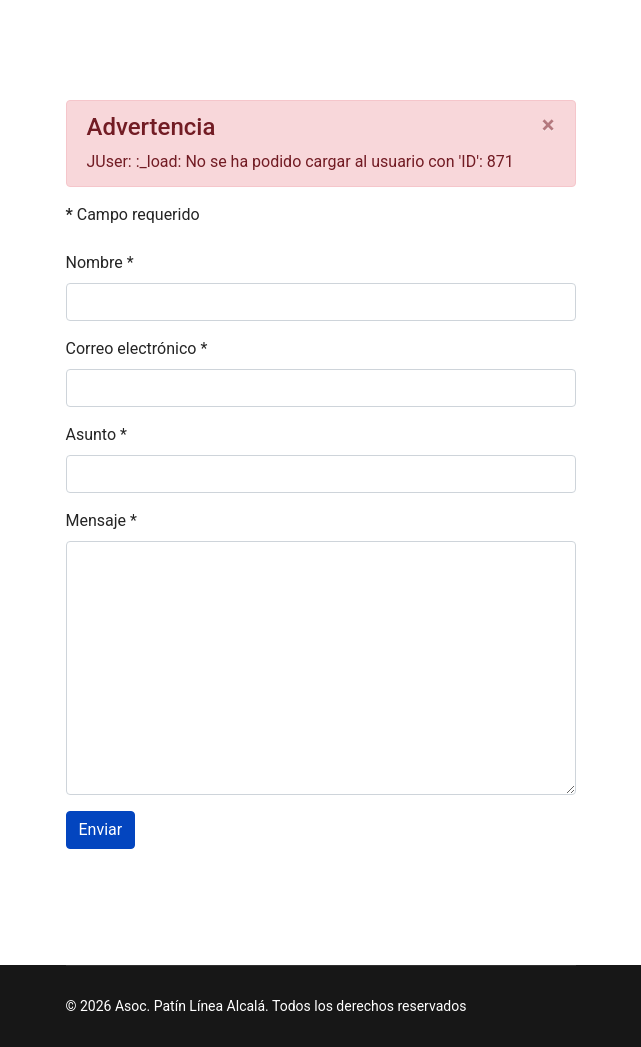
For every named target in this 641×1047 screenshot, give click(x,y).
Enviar (101, 829)
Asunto (96, 434)
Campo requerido (133, 214)
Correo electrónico (137, 348)
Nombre (100, 262)
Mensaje (101, 520)
